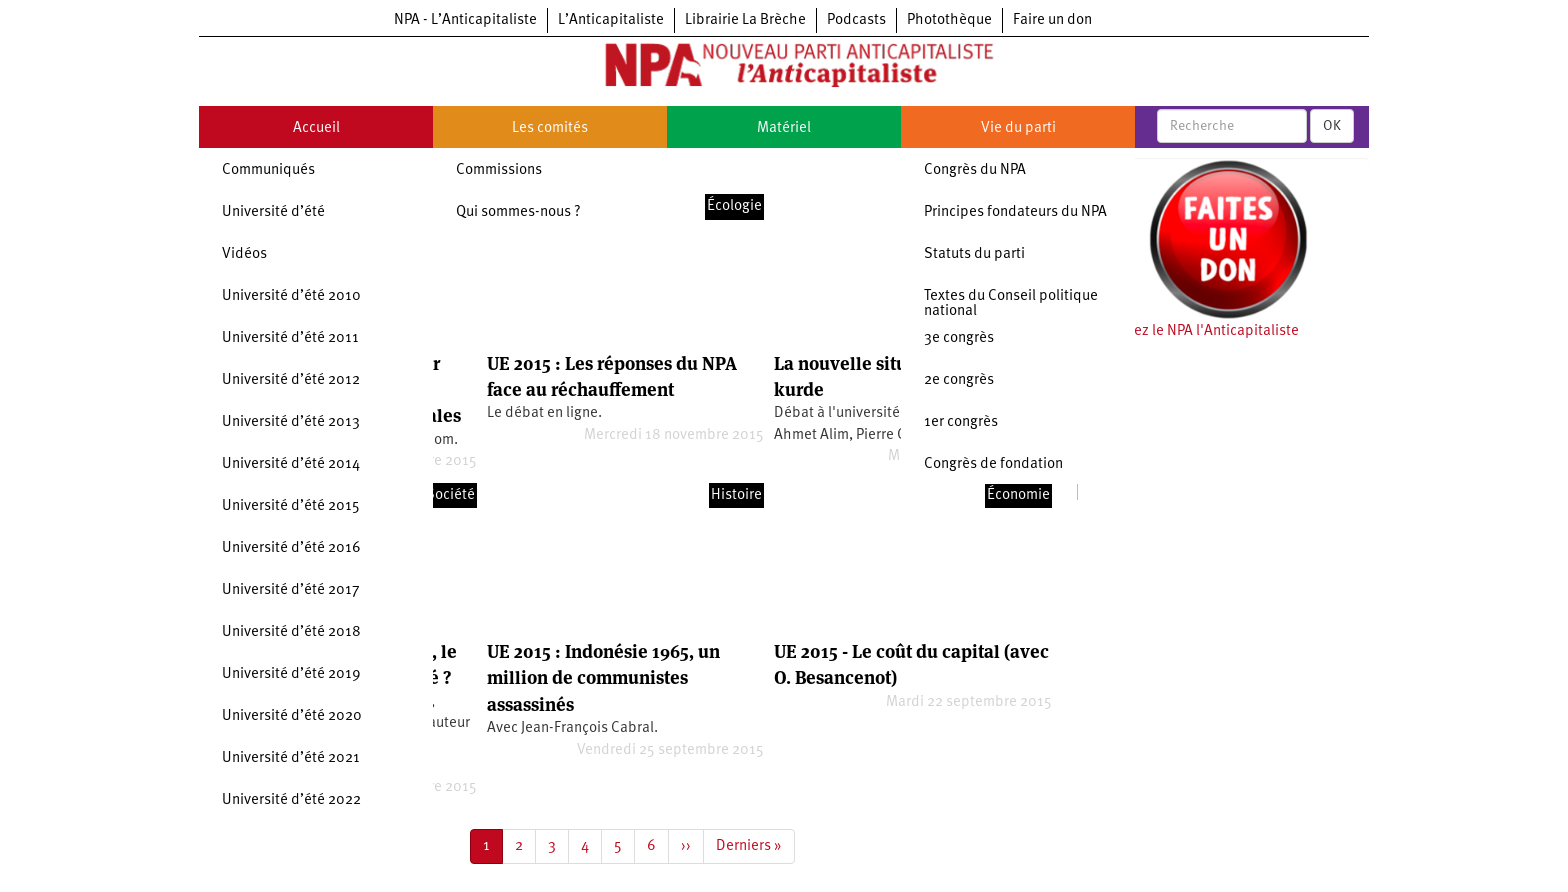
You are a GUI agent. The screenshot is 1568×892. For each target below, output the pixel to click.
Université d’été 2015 (291, 506)
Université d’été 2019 (291, 674)
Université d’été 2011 (290, 338)
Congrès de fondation (993, 464)
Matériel (784, 128)
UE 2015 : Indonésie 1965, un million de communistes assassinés (603, 678)
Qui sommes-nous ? (518, 212)
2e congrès (959, 380)
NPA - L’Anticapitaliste (465, 20)
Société (450, 495)
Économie (1018, 495)
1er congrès (961, 422)
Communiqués (268, 170)
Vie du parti (1018, 128)
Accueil (316, 128)
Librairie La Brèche (745, 20)
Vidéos (244, 254)
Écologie (734, 206)
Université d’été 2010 (291, 296)
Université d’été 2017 (291, 590)
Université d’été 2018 (291, 632)
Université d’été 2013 (291, 422)
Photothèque (949, 20)
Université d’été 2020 (292, 716)
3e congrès (959, 338)
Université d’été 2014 (291, 464)
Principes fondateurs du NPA (1015, 212)
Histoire (736, 495)
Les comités (550, 128)
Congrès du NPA (975, 170)
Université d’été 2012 (291, 380)
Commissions (499, 170)
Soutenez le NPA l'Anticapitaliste (1193, 331)
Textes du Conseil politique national (1011, 304)
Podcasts (856, 20)
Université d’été (273, 212)
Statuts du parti (974, 254)
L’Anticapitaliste (611, 20)
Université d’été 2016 (291, 548)
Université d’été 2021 (291, 758)
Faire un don (1052, 20)
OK (1332, 126)
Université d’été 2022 (291, 800)
